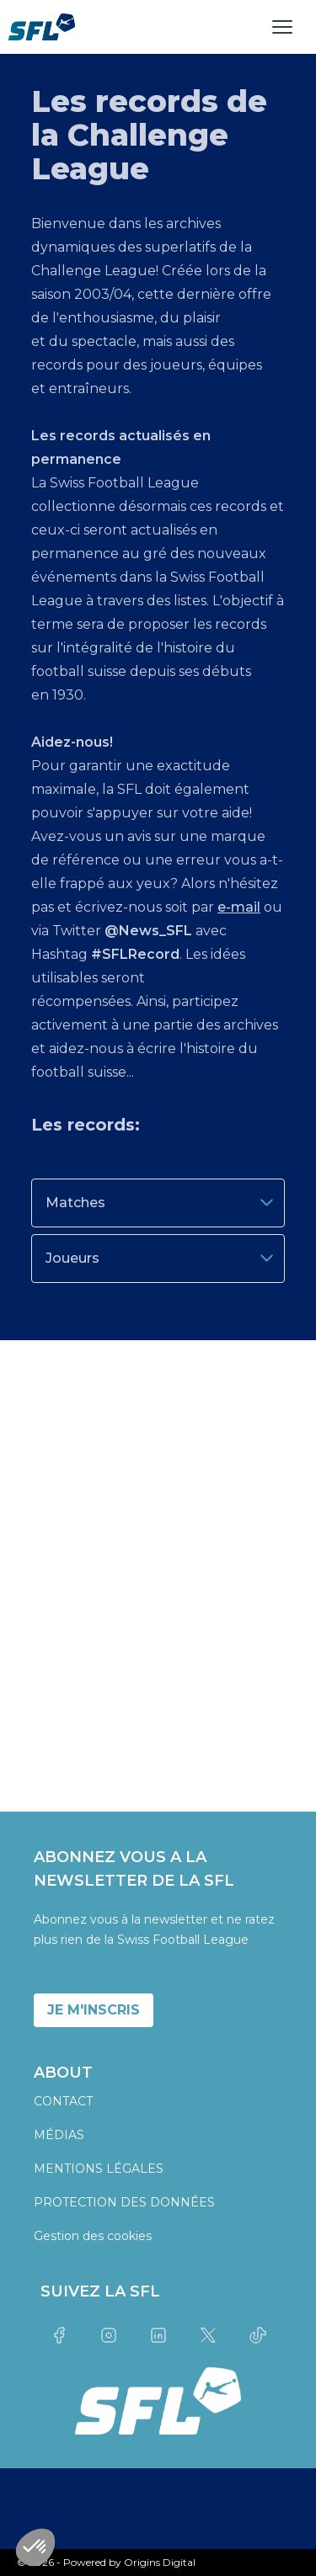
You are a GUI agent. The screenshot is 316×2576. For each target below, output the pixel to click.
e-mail (238, 907)
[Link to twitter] (208, 2335)
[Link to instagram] (108, 2335)
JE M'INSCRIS (93, 2010)
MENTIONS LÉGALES (98, 2168)
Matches (161, 1202)
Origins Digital (159, 2562)
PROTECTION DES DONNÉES (124, 2202)
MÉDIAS (59, 2134)
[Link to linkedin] (158, 2335)
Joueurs (161, 1258)
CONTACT (63, 2101)
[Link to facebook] (58, 2335)
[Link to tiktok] (257, 2335)
